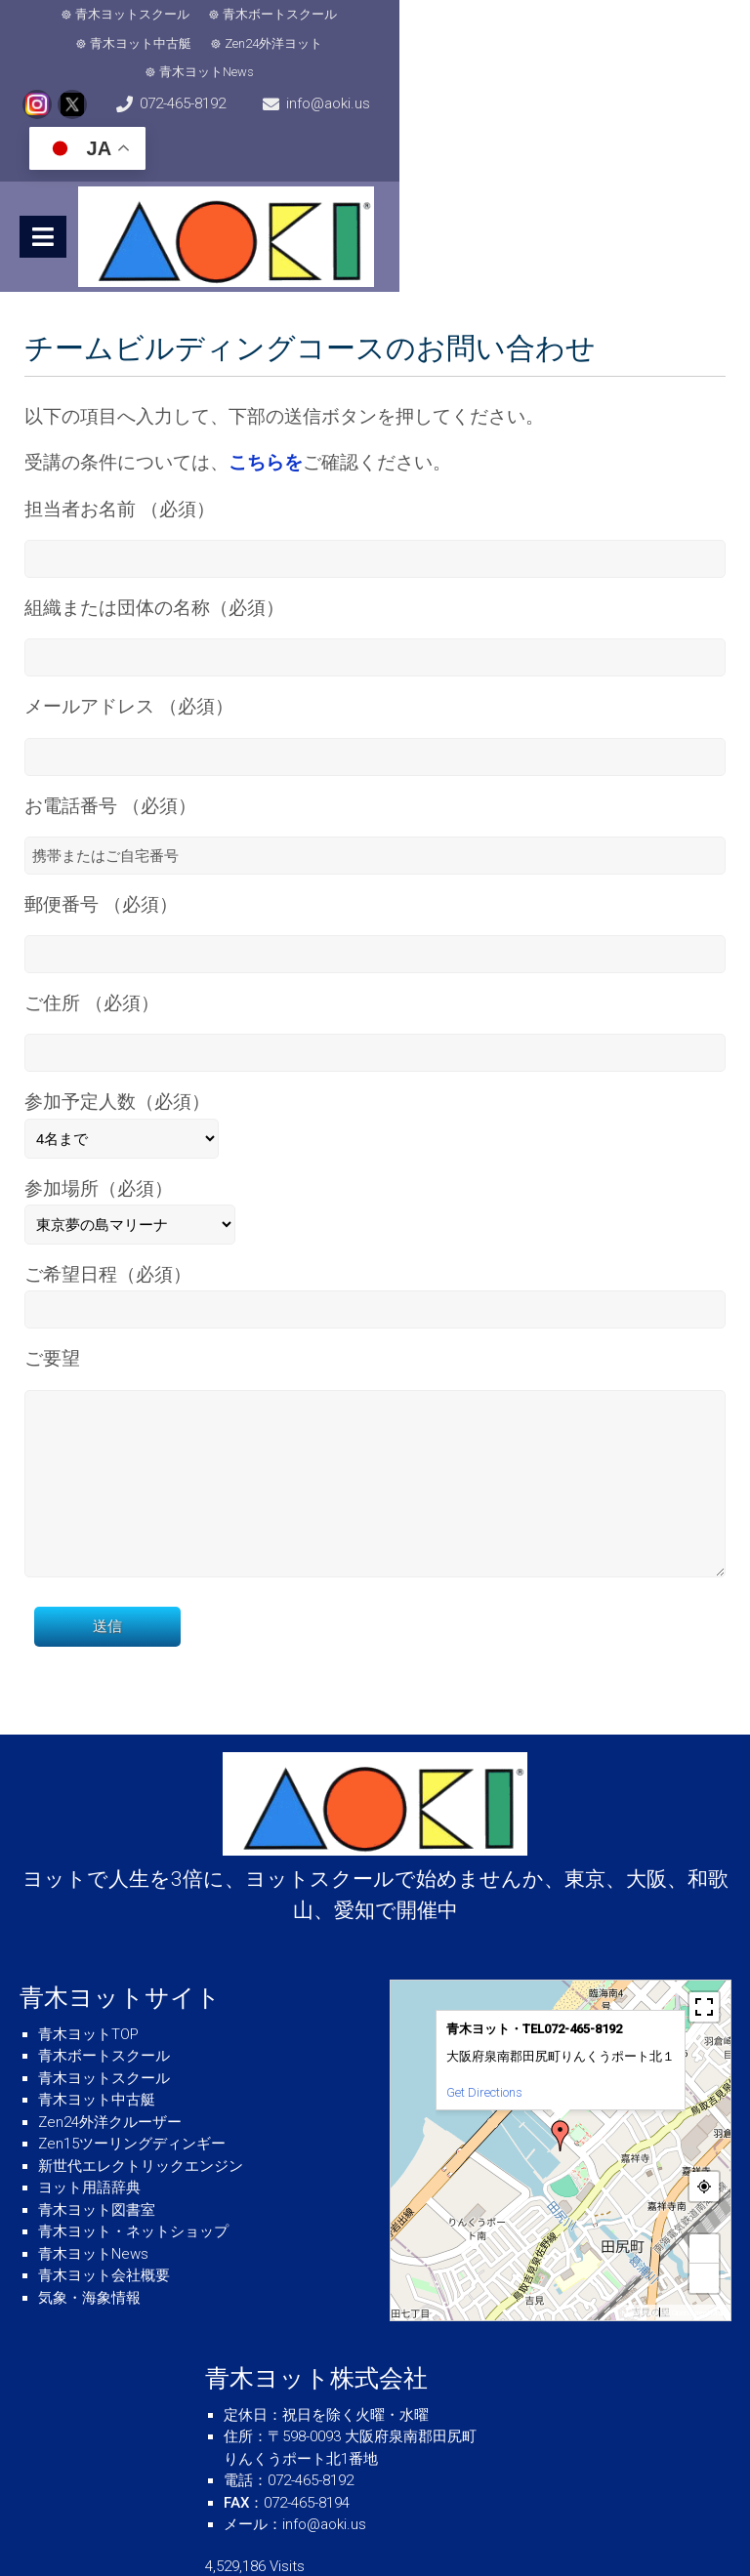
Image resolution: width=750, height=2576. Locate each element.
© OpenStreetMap (695, 2244)
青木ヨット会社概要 (104, 2207)
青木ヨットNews (651, 14)
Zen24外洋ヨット (521, 14)
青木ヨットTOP (88, 1966)
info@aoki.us (460, 58)
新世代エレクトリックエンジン (140, 2097)
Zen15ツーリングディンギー (132, 2075)
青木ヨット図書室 (96, 2141)
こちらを (266, 368)
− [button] (705, 2209)
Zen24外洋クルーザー (110, 2054)
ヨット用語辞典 (89, 2119)
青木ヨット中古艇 (388, 14)
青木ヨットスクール (100, 14)
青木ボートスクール (247, 14)
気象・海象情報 (89, 2229)
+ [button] (705, 2180)
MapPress (638, 2244)
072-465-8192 (249, 58)
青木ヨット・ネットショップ (133, 2163)
